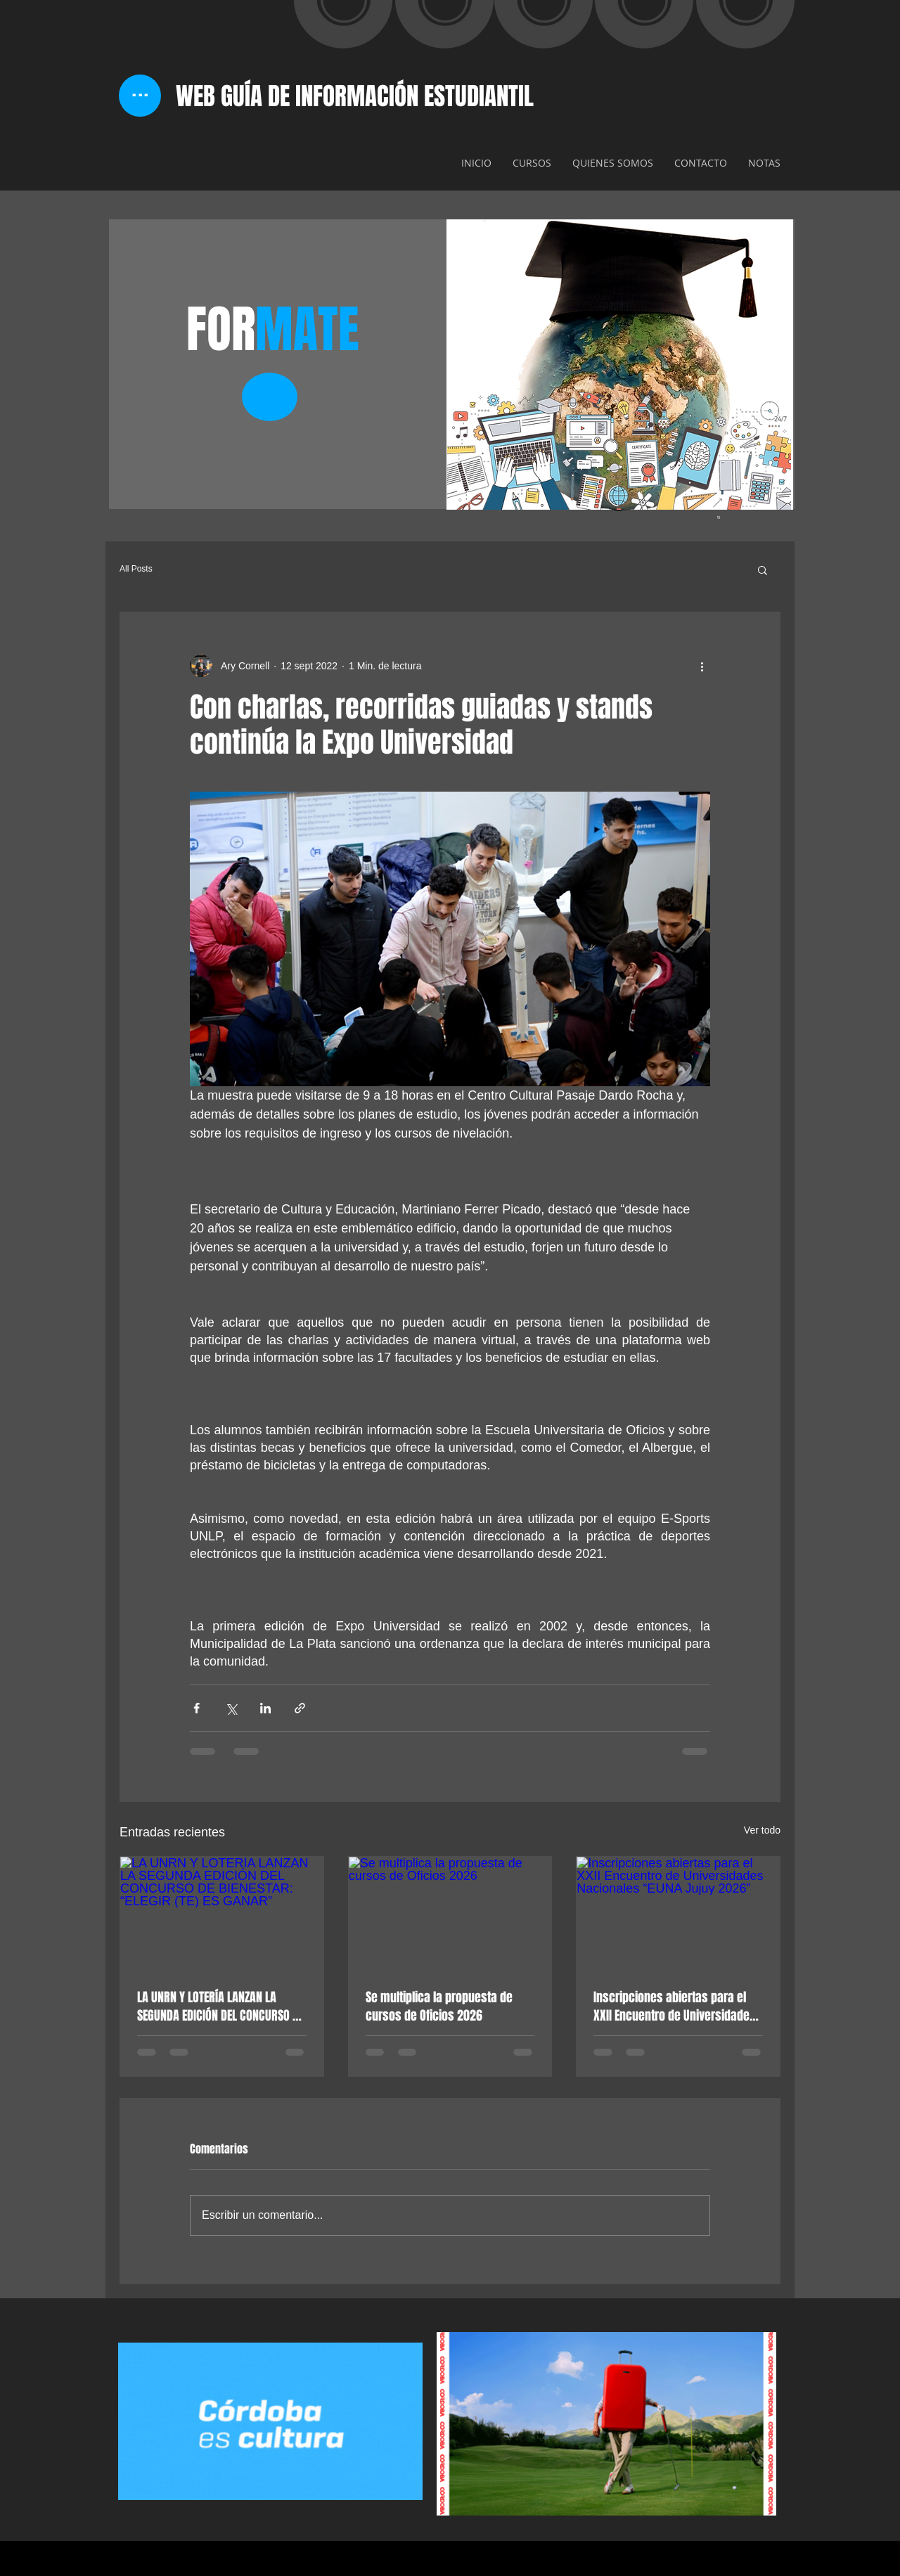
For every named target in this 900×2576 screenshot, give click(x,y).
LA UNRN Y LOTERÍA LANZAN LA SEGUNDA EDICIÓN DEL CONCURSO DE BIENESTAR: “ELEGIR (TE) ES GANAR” (220, 2006)
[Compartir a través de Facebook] (196, 1708)
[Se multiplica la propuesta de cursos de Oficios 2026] (450, 1914)
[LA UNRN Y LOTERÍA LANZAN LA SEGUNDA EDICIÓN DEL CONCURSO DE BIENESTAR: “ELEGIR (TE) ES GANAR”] (221, 1914)
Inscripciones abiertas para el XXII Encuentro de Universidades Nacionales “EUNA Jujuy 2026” (674, 2006)
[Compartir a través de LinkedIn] (265, 1708)
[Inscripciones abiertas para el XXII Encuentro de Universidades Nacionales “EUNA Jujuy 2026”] (678, 1914)
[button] (762, 569)
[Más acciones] (701, 665)
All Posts (136, 569)
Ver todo (762, 1830)
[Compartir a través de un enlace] (300, 1708)
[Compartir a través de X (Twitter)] (231, 1708)
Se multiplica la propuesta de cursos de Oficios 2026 (439, 2006)
